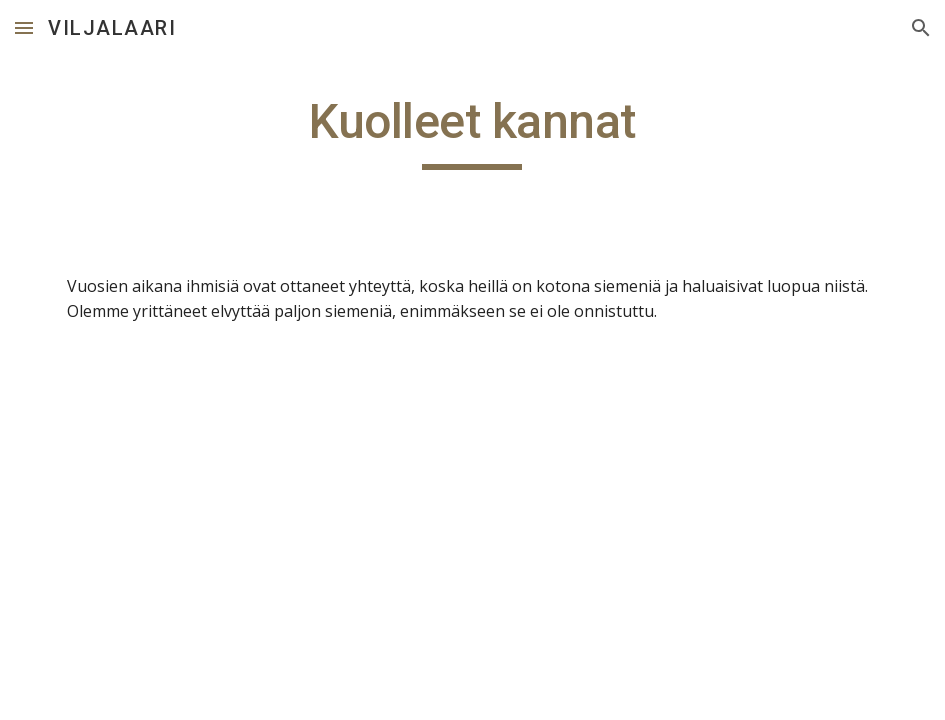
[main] (472, 131)
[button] (24, 27)
